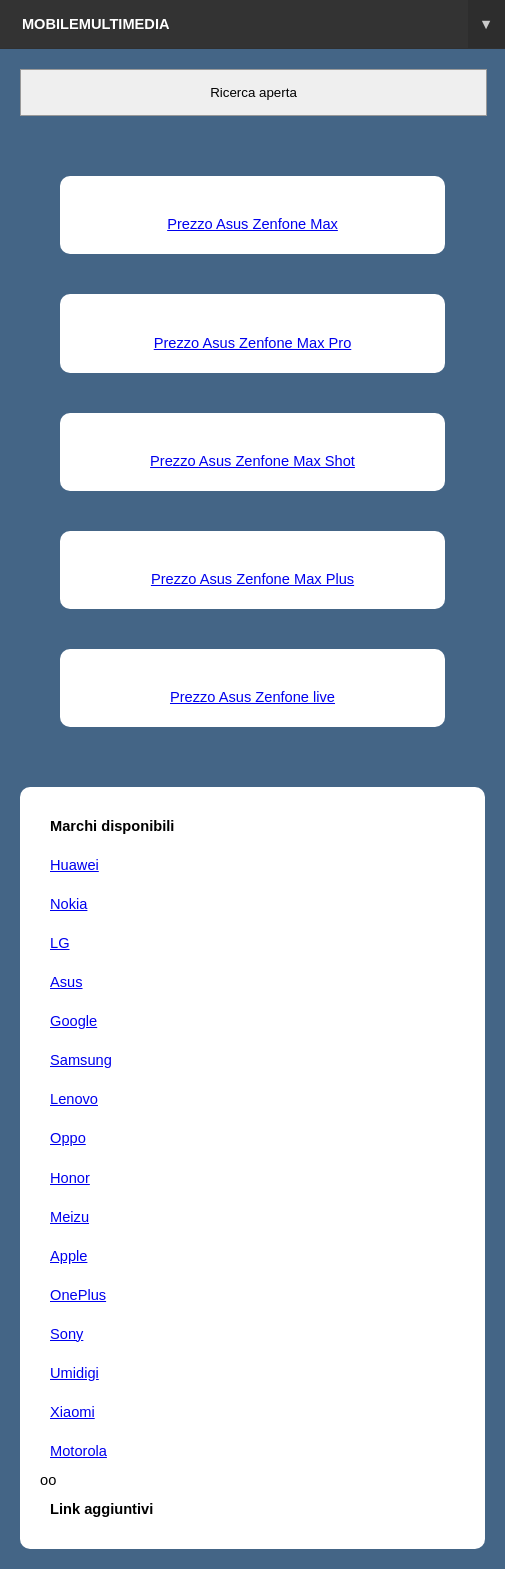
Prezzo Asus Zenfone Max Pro (253, 343)
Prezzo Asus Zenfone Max (252, 224)
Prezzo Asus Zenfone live (252, 697)
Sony (66, 1334)
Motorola (78, 1451)
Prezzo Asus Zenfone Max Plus (252, 579)
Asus (66, 982)
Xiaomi (72, 1412)
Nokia (68, 904)
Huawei (74, 865)
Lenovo (74, 1099)
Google (73, 1021)
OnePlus (78, 1295)
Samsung (81, 1060)
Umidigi (74, 1373)
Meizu (69, 1217)
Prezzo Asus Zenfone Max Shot (252, 461)
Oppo (68, 1138)
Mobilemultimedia (263, 24)
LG (60, 943)
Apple (68, 1256)
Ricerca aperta (253, 92)
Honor (70, 1178)
